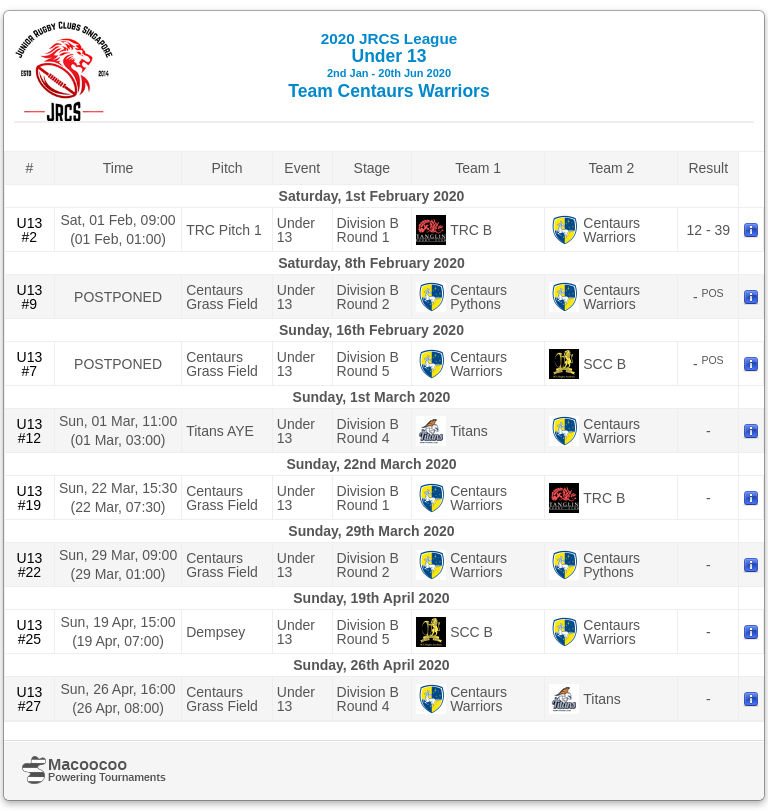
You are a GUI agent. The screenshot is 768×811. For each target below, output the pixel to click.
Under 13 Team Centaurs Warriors (388, 65)
